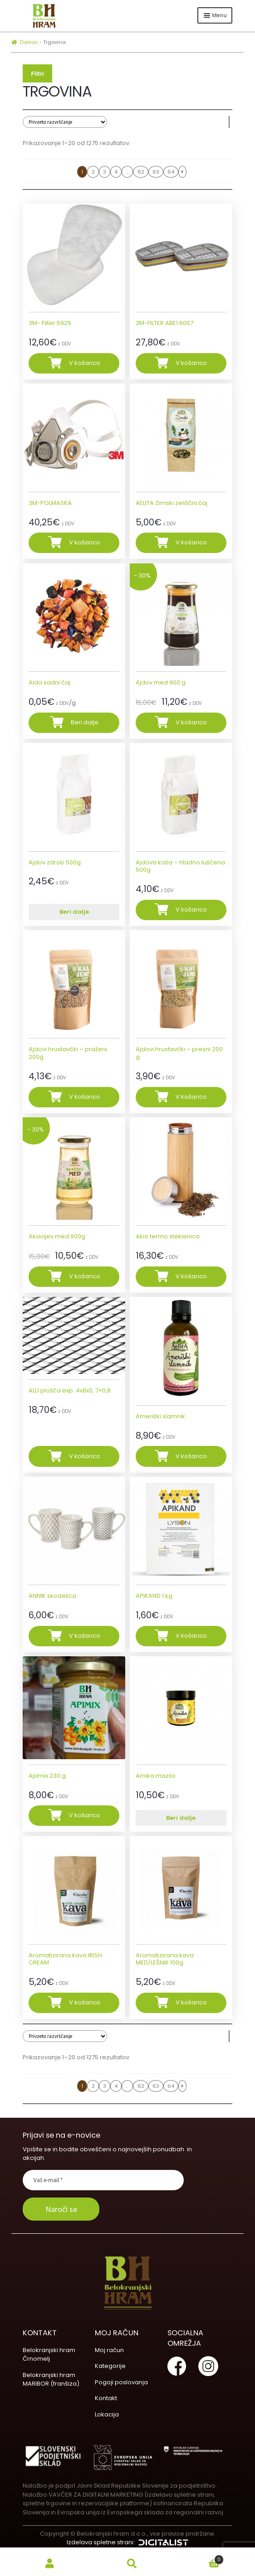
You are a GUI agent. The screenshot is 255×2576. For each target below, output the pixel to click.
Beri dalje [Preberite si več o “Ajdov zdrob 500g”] (74, 911)
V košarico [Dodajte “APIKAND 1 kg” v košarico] (191, 1635)
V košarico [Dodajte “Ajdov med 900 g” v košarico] (191, 722)
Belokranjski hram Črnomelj (49, 2354)
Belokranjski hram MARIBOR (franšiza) (51, 2379)
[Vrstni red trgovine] (65, 122)
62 (140, 171)
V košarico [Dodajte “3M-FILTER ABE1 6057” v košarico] (191, 363)
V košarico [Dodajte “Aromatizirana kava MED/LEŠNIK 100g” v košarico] (191, 2002)
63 (155, 171)
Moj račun (109, 2350)
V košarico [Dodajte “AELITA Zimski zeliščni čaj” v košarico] (191, 542)
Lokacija (107, 2414)
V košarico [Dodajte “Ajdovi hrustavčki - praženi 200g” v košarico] (84, 1096)
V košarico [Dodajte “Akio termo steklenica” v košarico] (191, 1276)
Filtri (37, 73)
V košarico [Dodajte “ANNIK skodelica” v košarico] (84, 1635)
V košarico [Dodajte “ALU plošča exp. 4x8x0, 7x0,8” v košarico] (84, 1456)
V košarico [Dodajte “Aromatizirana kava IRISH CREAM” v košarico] (84, 2002)
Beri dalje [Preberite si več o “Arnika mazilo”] (181, 1818)
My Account (50, 2563)
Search (132, 2563)
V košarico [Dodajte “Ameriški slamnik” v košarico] (191, 1456)
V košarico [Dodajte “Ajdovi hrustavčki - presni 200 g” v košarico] (191, 1096)
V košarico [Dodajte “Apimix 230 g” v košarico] (84, 1815)
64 (170, 171)
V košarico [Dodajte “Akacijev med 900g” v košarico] (84, 1276)
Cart (198, 2558)
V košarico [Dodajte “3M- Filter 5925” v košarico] (84, 363)
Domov (29, 42)
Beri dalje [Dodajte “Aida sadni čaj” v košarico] (84, 722)
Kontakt (106, 2398)
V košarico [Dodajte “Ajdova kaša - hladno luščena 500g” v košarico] (191, 909)
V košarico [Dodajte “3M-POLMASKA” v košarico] (84, 542)
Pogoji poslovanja (121, 2382)
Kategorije (110, 2366)
